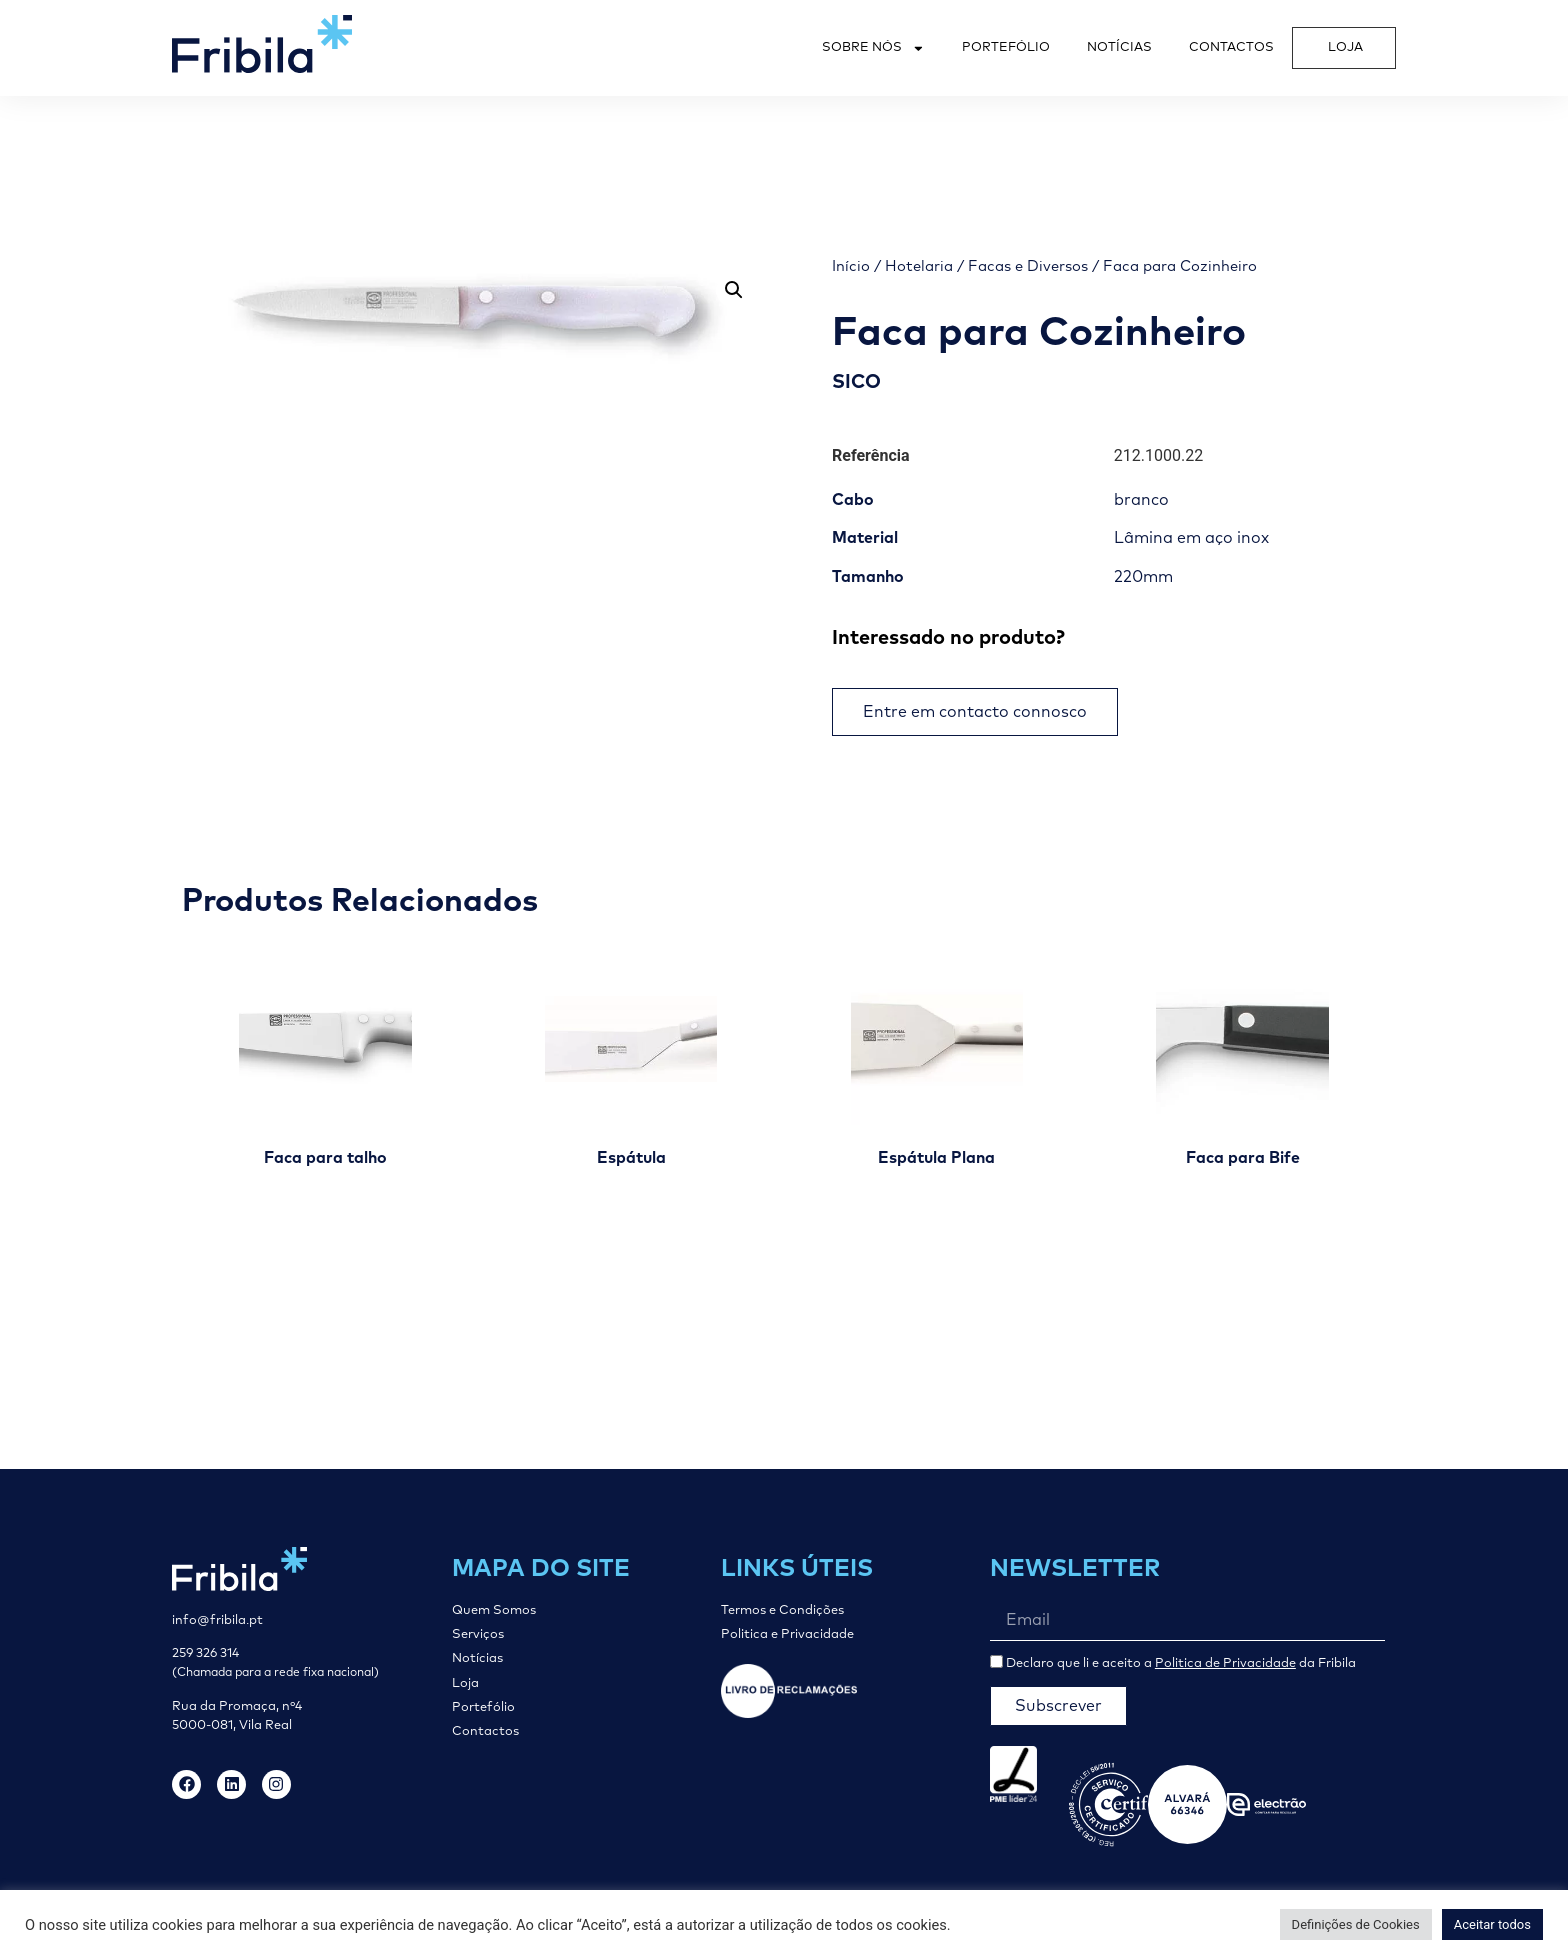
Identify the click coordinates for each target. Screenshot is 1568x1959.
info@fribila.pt (217, 1620)
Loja (1345, 47)
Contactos (1231, 47)
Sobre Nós (873, 48)
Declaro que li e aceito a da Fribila (1181, 1663)
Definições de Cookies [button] (1356, 1924)
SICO (856, 382)
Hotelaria (919, 266)
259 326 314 (205, 1653)
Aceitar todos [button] (1492, 1924)
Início (851, 266)
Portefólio (1006, 47)
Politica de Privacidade (1225, 1663)
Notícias (1119, 47)
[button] (734, 290)
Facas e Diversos (1028, 266)
